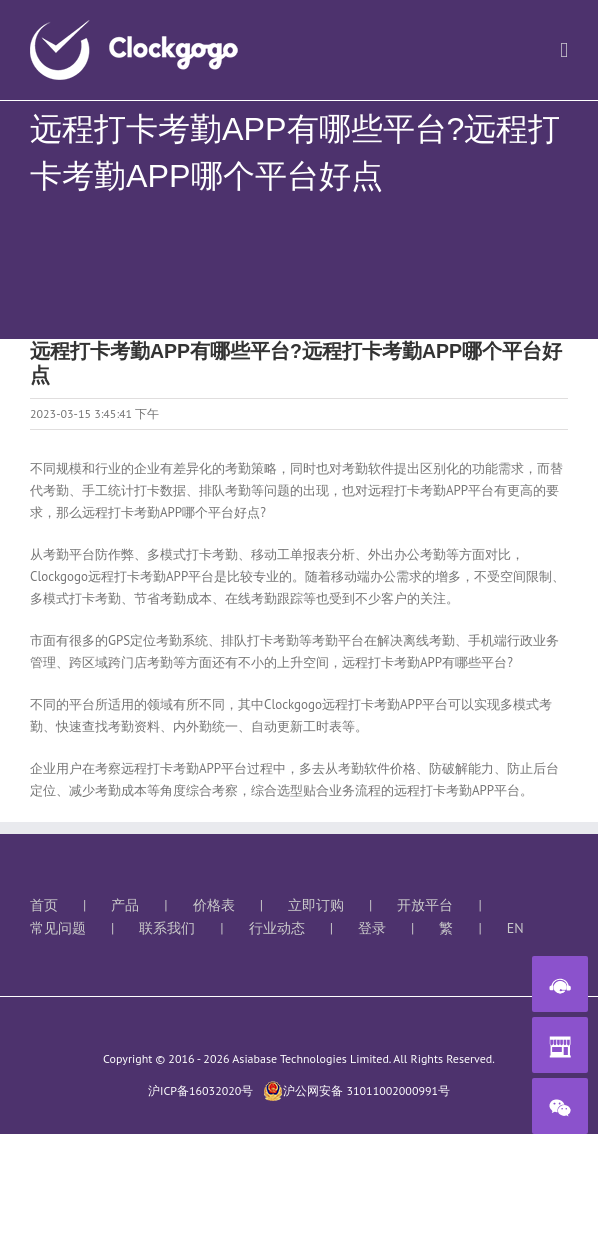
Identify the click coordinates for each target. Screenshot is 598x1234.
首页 (44, 905)
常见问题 (58, 928)
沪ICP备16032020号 (200, 1090)
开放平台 (425, 905)
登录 (372, 928)
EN (515, 928)
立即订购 (316, 905)
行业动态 (277, 928)
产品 (125, 905)
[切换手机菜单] (564, 50)
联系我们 (167, 928)
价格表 (214, 905)
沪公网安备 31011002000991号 (356, 1091)
